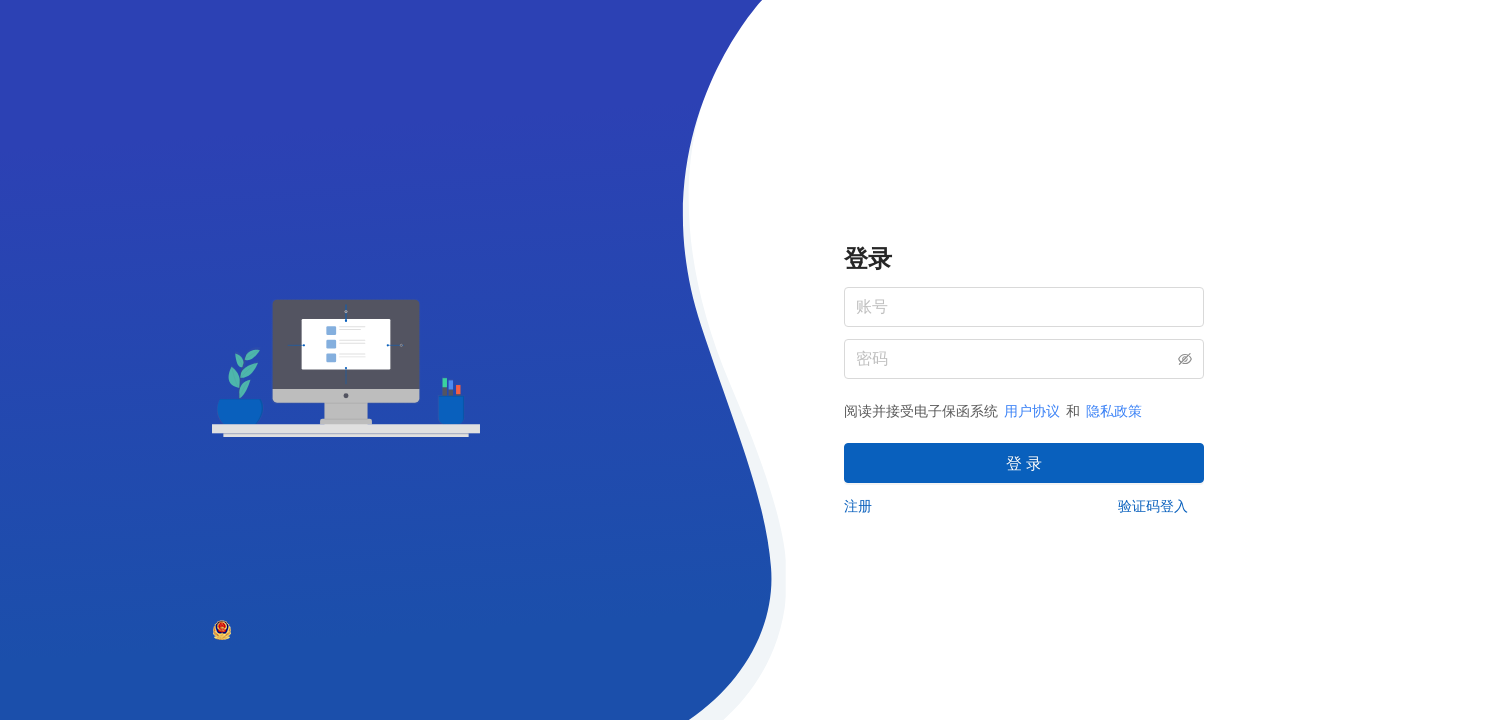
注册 (858, 506)
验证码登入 (1153, 506)
